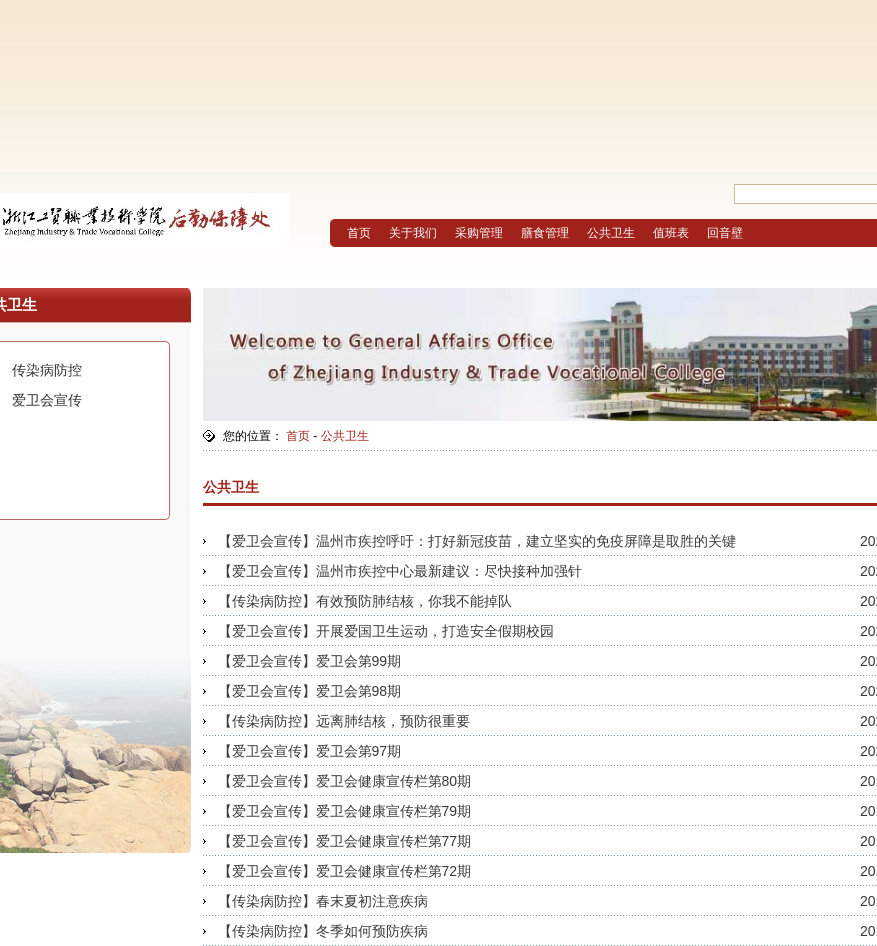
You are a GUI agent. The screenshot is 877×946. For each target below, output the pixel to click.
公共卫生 (345, 436)
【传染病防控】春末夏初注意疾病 (323, 901)
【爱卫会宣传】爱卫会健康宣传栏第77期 (345, 841)
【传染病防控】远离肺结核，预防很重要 (344, 721)
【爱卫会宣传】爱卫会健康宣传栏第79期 (345, 811)
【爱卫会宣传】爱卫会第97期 (310, 751)
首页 (298, 436)
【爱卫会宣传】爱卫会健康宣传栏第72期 (345, 871)
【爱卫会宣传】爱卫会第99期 (310, 661)
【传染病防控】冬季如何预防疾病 (323, 931)
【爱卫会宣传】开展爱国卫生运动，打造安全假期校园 (386, 631)
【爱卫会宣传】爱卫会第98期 (310, 691)
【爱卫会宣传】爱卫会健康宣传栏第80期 (345, 781)
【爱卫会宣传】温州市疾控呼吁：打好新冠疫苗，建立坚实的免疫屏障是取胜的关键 (477, 541)
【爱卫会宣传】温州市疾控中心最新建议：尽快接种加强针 (400, 571)
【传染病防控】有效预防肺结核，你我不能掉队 (365, 601)
